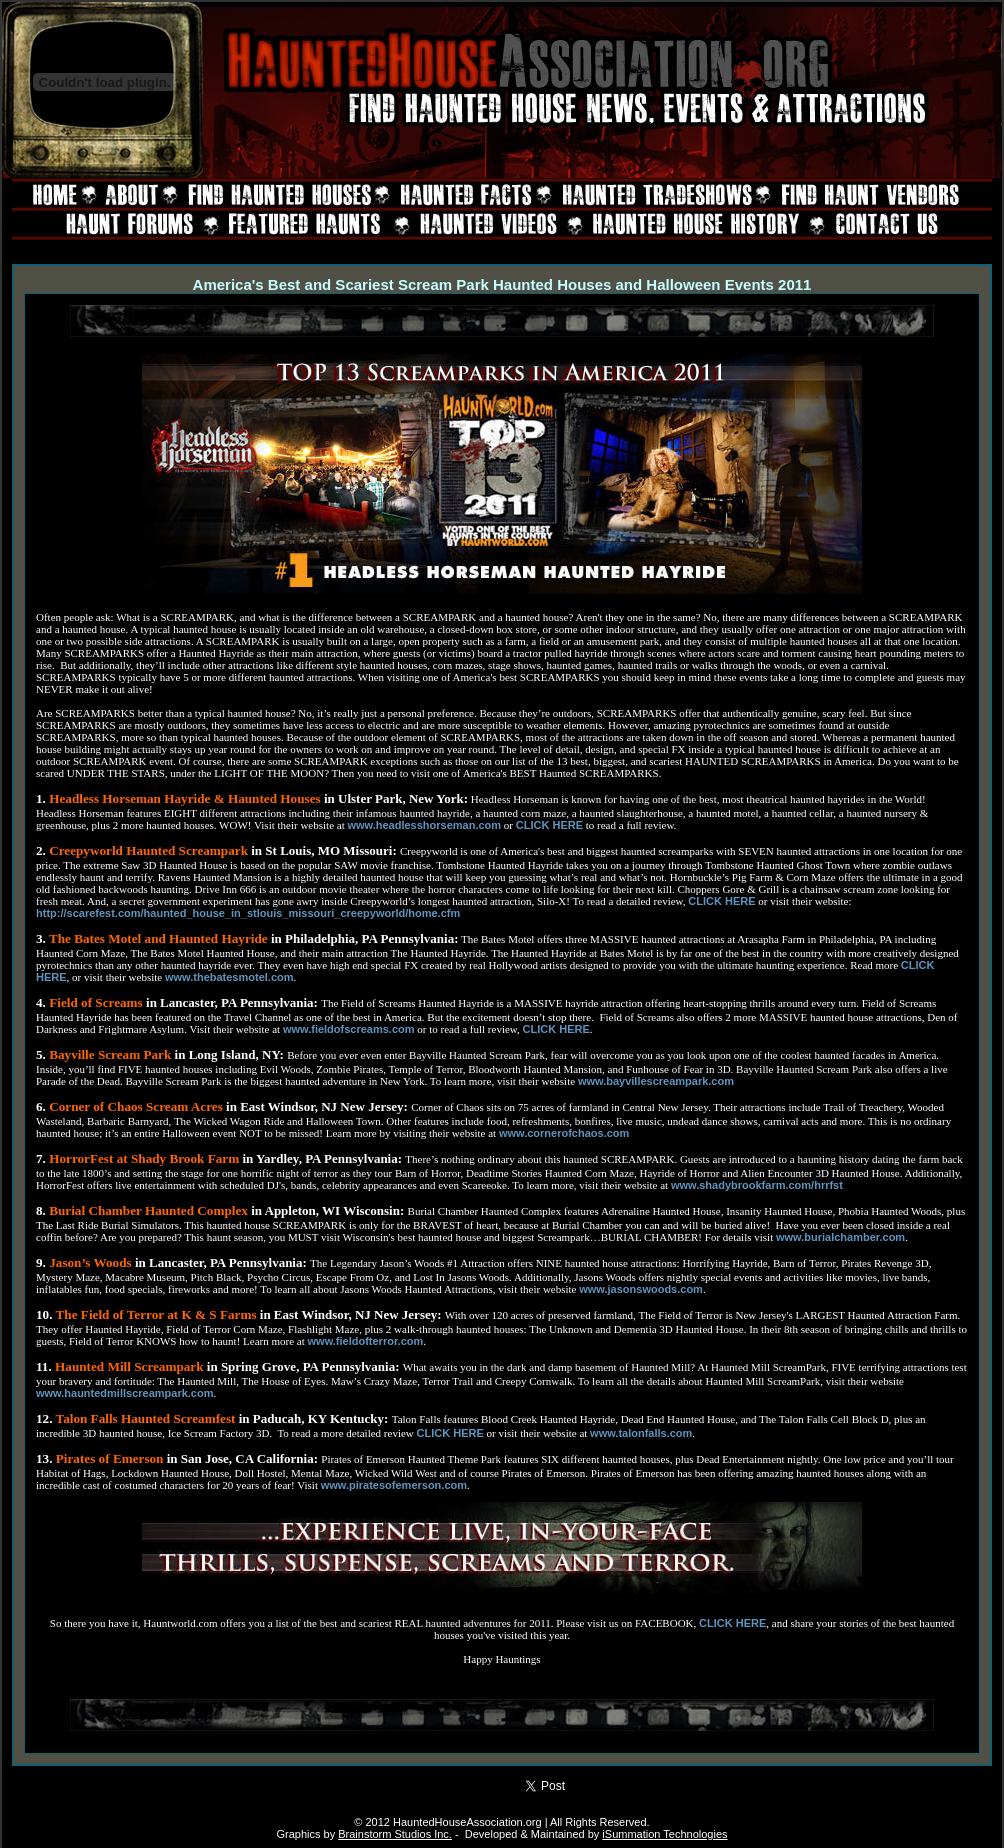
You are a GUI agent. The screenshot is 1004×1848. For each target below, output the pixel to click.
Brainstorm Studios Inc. (395, 1834)
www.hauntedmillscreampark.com (124, 1393)
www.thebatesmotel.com (229, 977)
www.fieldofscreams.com (349, 1029)
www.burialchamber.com (840, 1237)
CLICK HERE (549, 825)
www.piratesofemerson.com (394, 1485)
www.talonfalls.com (641, 1433)
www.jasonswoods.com (641, 1289)
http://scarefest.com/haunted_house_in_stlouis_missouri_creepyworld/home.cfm (248, 913)
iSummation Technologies (664, 1834)
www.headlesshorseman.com (424, 825)
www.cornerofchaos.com (564, 1133)
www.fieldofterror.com (366, 1341)
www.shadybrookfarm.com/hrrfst (757, 1185)
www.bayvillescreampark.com (656, 1081)
